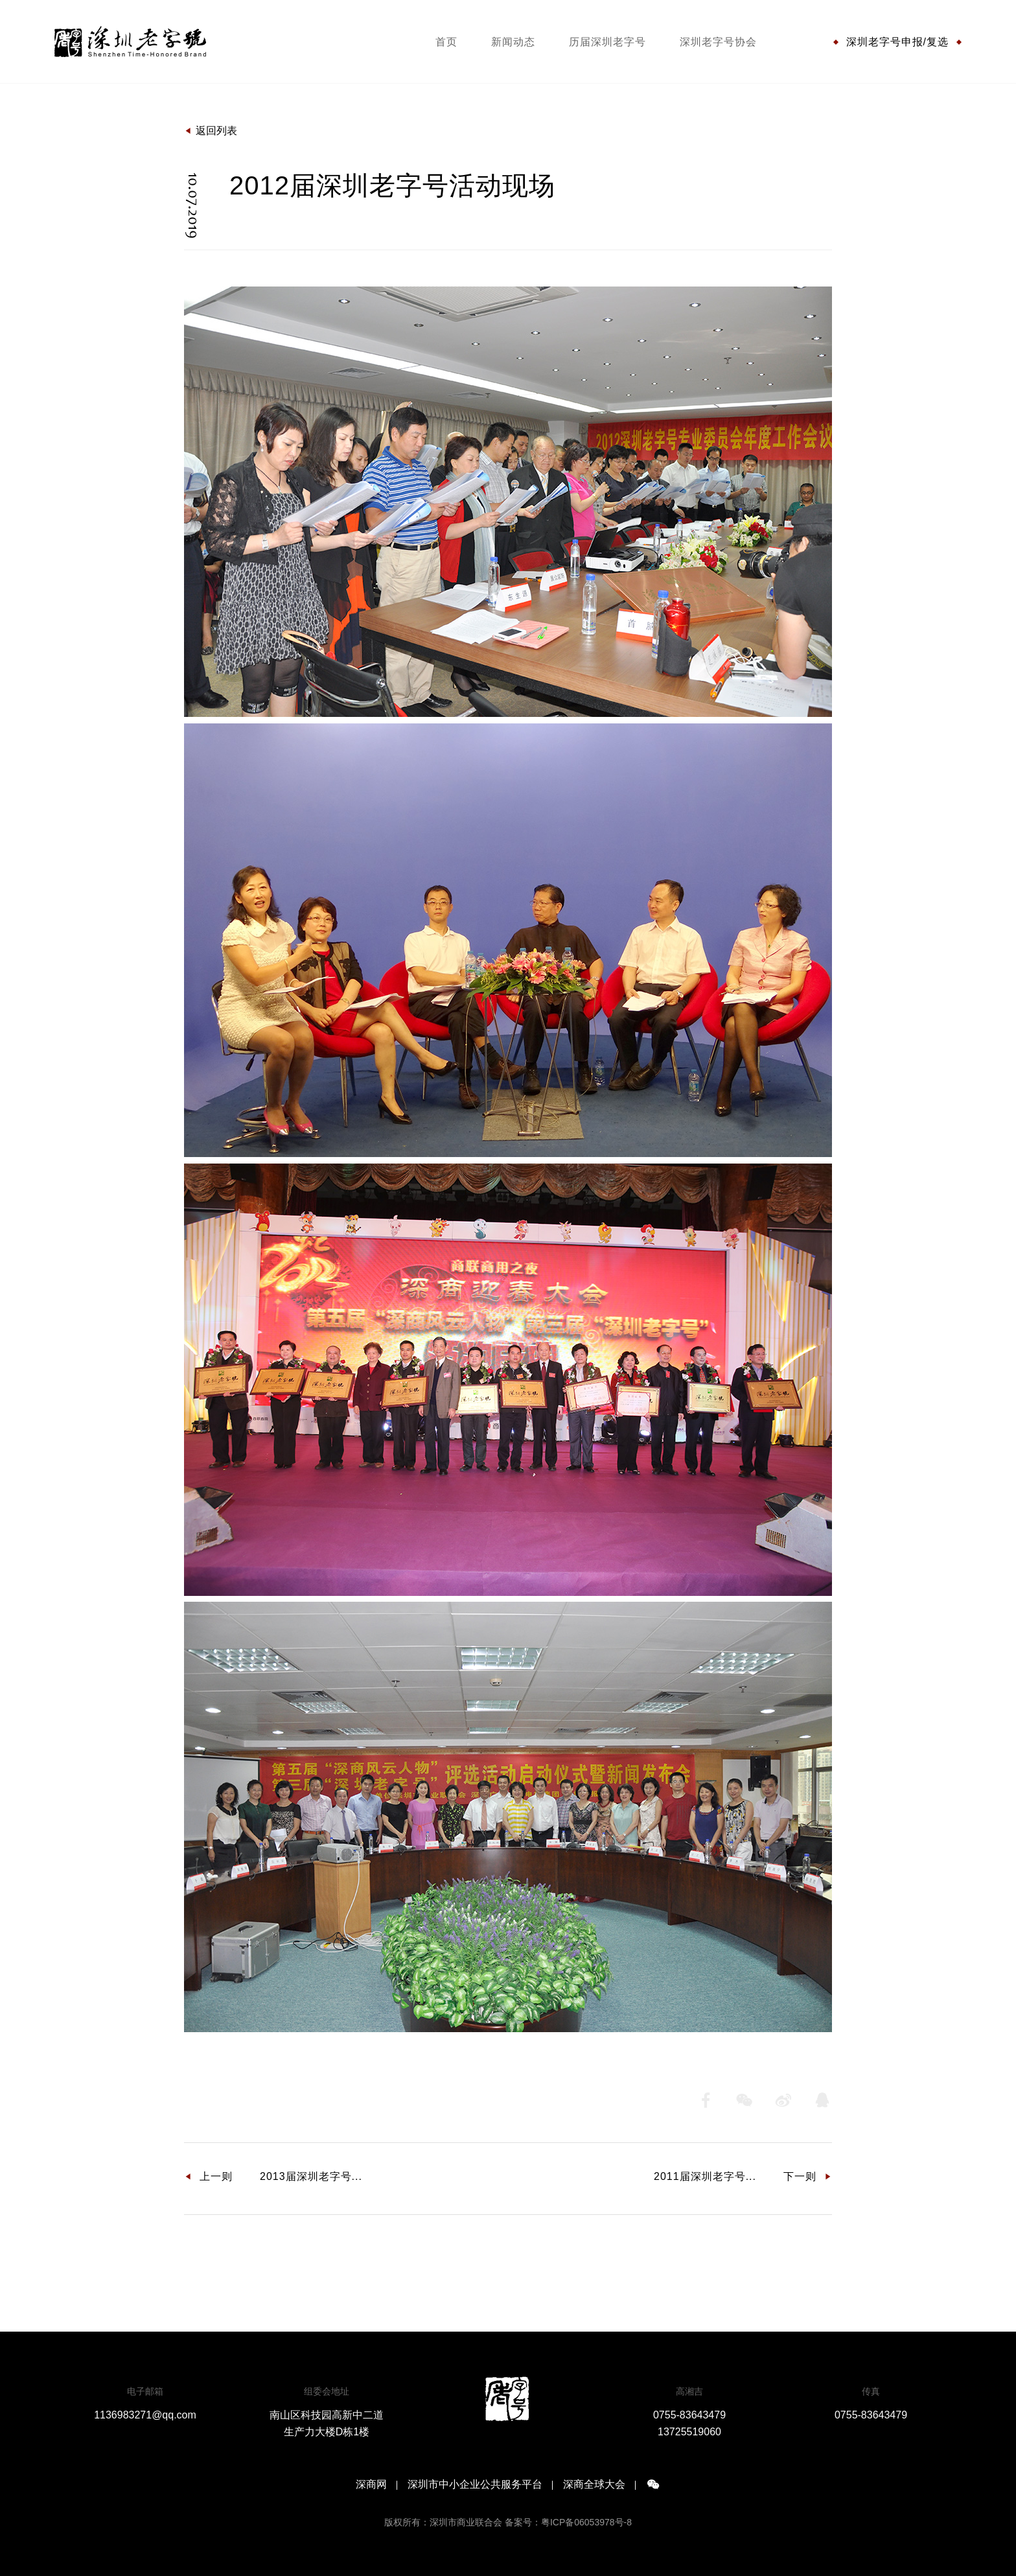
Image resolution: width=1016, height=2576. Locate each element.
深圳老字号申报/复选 (897, 42)
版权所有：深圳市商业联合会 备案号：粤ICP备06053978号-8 (508, 2522)
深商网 (371, 2484)
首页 (446, 41)
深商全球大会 (594, 2484)
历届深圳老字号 (607, 41)
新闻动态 (513, 41)
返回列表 (210, 131)
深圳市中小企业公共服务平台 (475, 2484)
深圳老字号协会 (718, 41)
